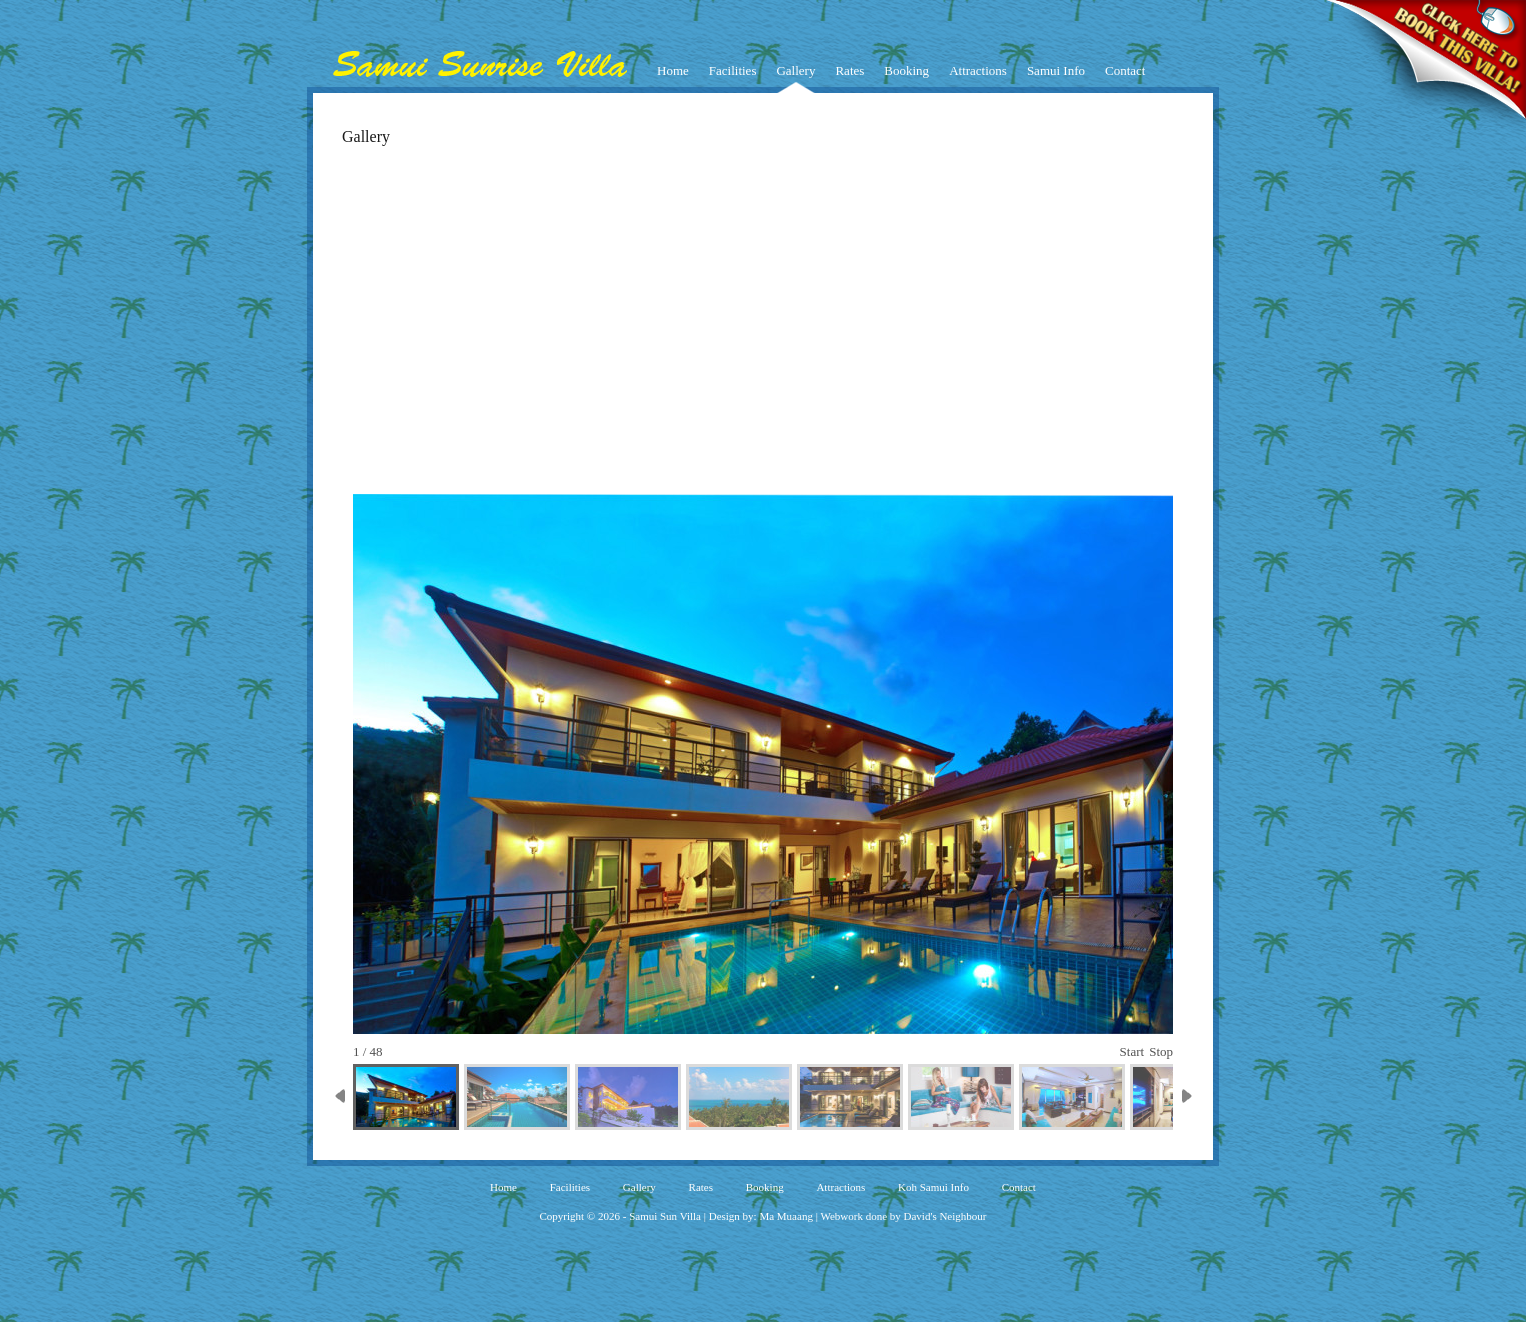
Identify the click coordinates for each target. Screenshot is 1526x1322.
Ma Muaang (785, 1216)
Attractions (978, 70)
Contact (1125, 70)
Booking (906, 70)
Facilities (733, 70)
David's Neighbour (945, 1216)
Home (673, 70)
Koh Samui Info (933, 1187)
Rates (849, 70)
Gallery (795, 70)
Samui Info (1056, 70)
